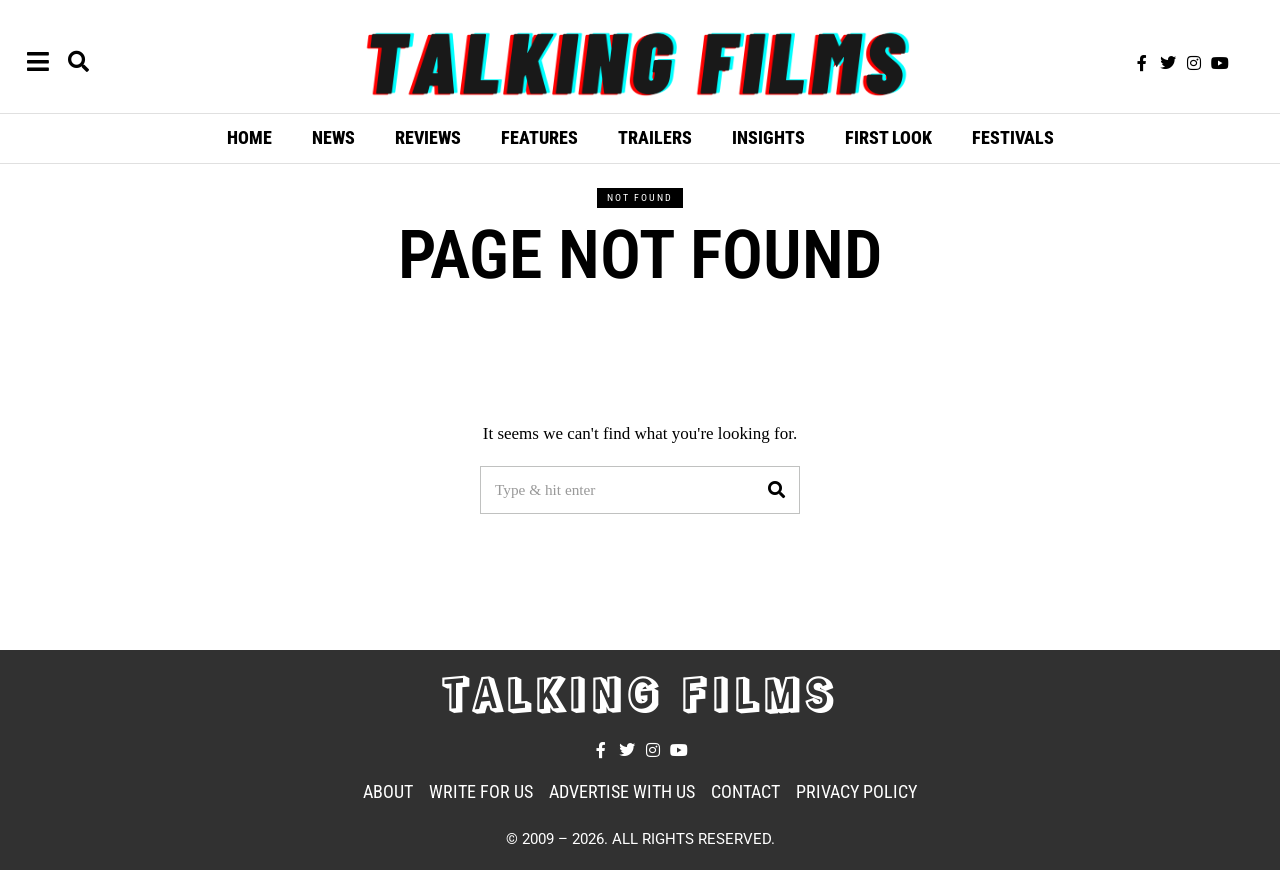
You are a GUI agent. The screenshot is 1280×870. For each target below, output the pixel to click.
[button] (776, 490)
